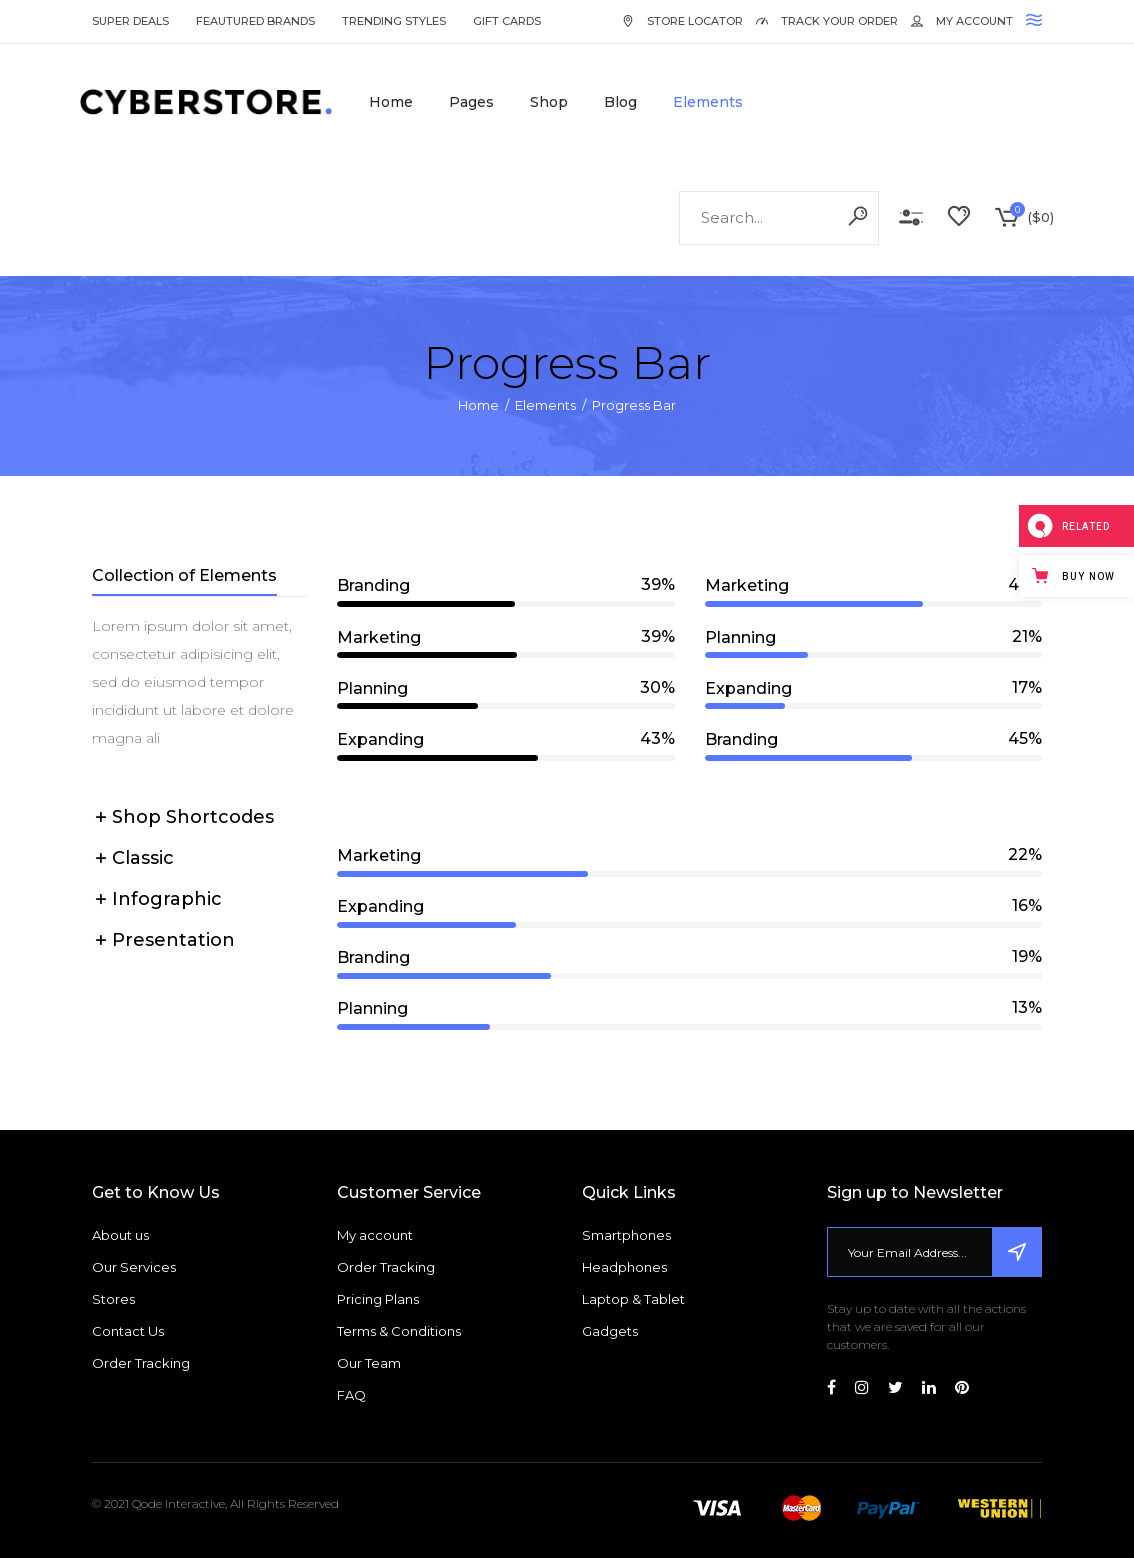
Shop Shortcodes (193, 817)
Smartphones (626, 1235)
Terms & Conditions (399, 1331)
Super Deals (130, 21)
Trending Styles (394, 21)
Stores (113, 1299)
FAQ (351, 1395)
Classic (143, 858)
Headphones (624, 1267)
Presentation (173, 940)
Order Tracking (141, 1363)
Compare (911, 218)
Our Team (369, 1363)
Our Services (134, 1267)
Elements (545, 405)
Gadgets (610, 1331)
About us (120, 1235)
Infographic (167, 899)
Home (478, 405)
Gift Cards (507, 21)
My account (375, 1235)
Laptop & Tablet (633, 1299)
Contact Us (128, 1331)
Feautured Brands (255, 21)
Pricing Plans (378, 1299)
